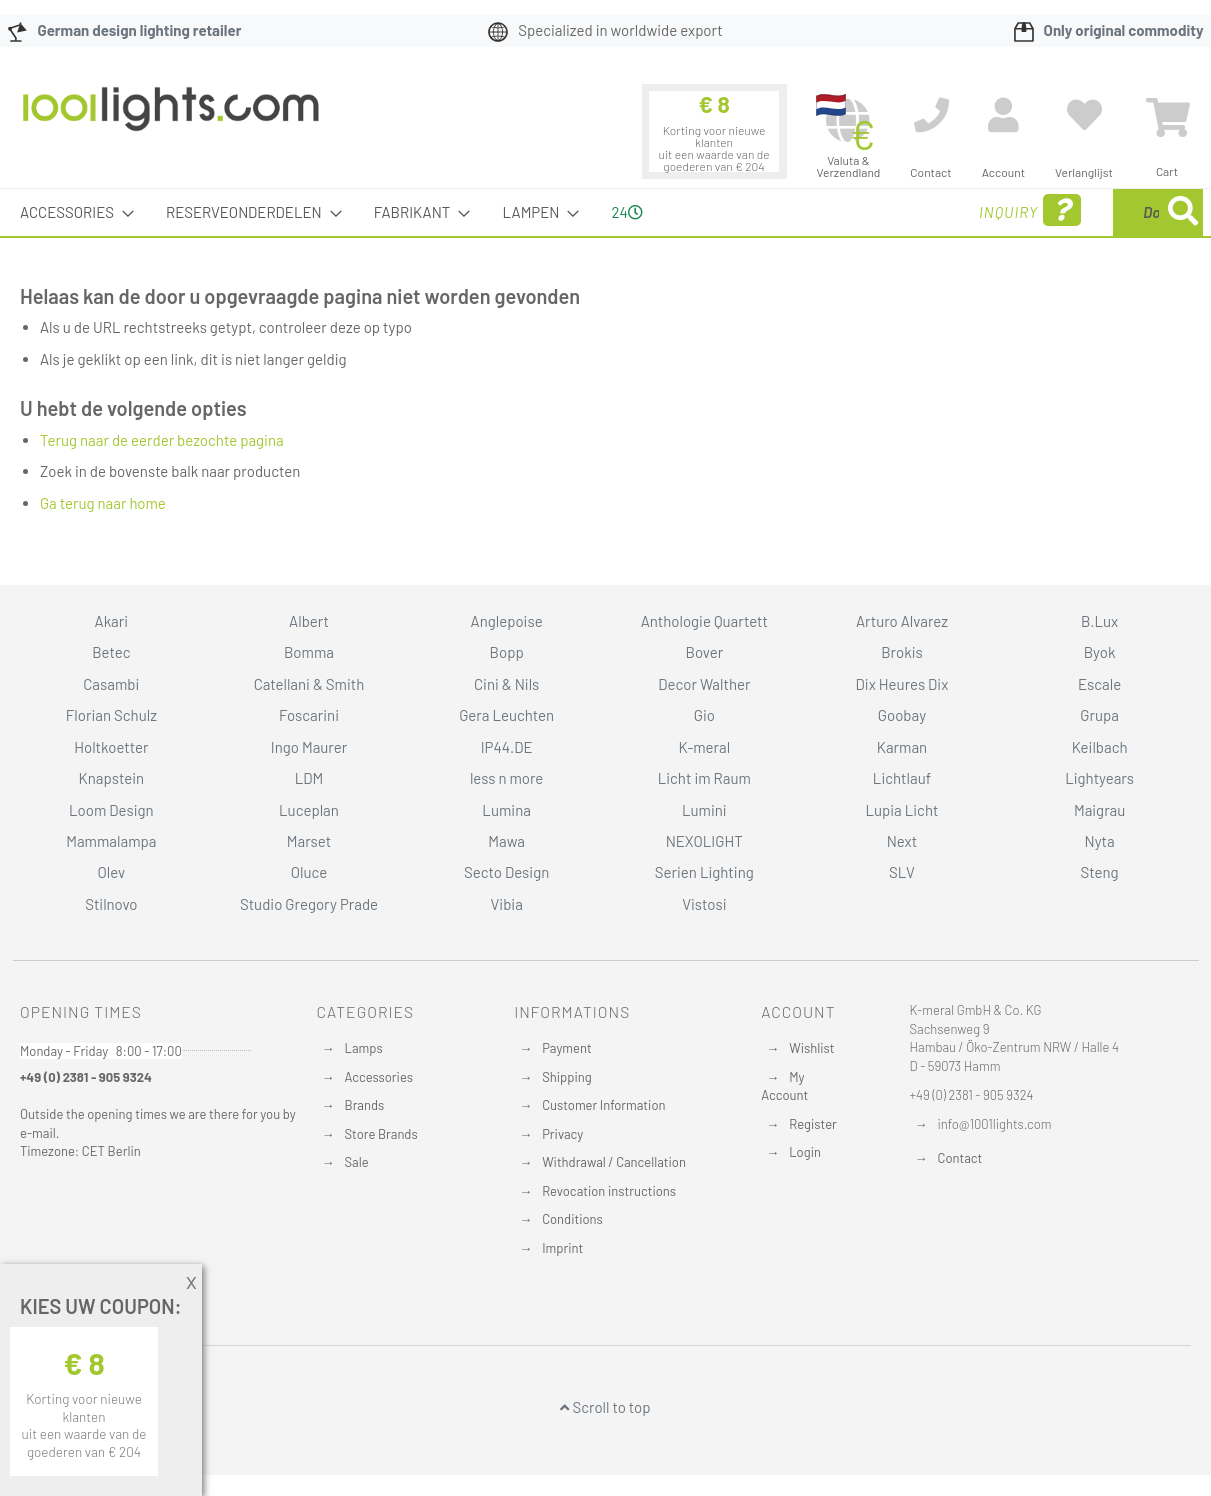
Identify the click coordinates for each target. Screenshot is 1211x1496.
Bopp (507, 652)
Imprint (562, 1248)
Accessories (379, 1077)
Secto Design (506, 872)
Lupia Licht (901, 810)
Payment (567, 1048)
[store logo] (171, 119)
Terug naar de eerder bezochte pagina (162, 440)
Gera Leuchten (506, 715)
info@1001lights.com (995, 1124)
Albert (309, 621)
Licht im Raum (704, 778)
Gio (704, 715)
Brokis (902, 652)
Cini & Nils (506, 684)
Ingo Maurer (309, 747)
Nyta (1100, 841)
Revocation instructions (609, 1191)
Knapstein (112, 778)
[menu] (605, 212)
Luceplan (309, 810)
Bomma (309, 652)
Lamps (364, 1048)
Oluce (309, 872)
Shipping (567, 1077)
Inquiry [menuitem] (869, 210)
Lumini (704, 810)
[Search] (1183, 212)
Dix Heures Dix (902, 684)
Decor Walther (704, 684)
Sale (357, 1162)
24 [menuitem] (626, 212)
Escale (1099, 684)
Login (805, 1152)
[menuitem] (71, 212)
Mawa (506, 841)
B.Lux (1099, 621)
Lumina (506, 810)
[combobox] (1058, 212)
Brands (365, 1105)
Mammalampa (111, 841)
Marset (309, 841)
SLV (902, 872)
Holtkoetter (111, 747)
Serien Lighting (704, 872)
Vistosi (704, 904)
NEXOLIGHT (704, 841)
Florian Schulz (111, 715)
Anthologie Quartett (704, 621)
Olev (111, 872)
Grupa (1099, 715)
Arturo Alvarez (902, 621)
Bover (704, 652)
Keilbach (1100, 747)
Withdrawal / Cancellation (614, 1162)
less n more (506, 778)
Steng (1100, 872)
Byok (1100, 652)
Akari (111, 621)
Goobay (902, 715)
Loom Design (111, 810)
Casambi (111, 684)
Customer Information (603, 1105)
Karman (902, 747)
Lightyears (1099, 778)
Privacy (562, 1134)
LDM (309, 778)
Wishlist (811, 1048)
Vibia (506, 904)
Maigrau (1099, 810)
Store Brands (381, 1134)
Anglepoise (507, 621)
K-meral (704, 747)
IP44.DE (507, 747)
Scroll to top (605, 1407)
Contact (960, 1158)
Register (813, 1124)
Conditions (572, 1219)
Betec (111, 652)
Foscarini (309, 715)
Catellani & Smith (309, 684)
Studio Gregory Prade (309, 904)
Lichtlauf (902, 778)
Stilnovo (111, 904)
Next (902, 841)
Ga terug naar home (103, 503)
